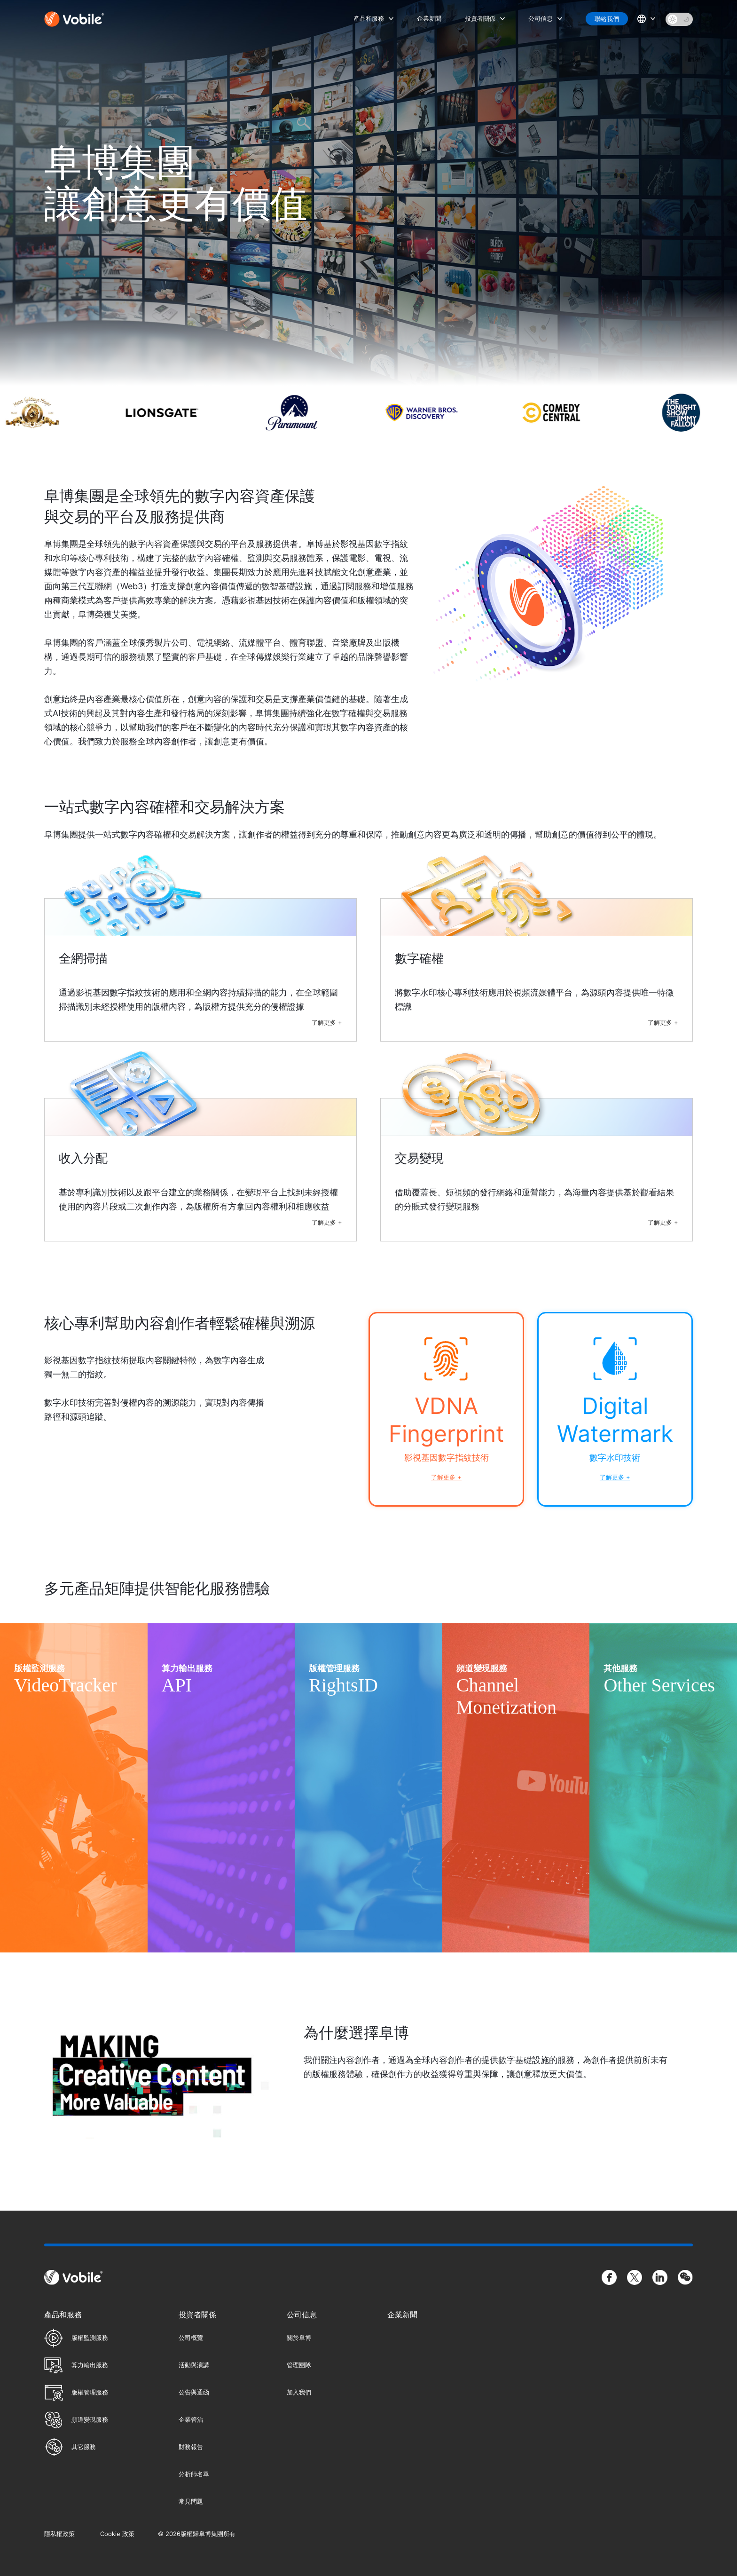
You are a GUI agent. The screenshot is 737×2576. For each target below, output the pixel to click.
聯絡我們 (607, 19)
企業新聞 (429, 18)
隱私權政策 (59, 2533)
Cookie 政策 (117, 2533)
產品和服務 (368, 18)
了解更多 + (327, 1022)
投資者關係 (480, 18)
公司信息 (540, 18)
